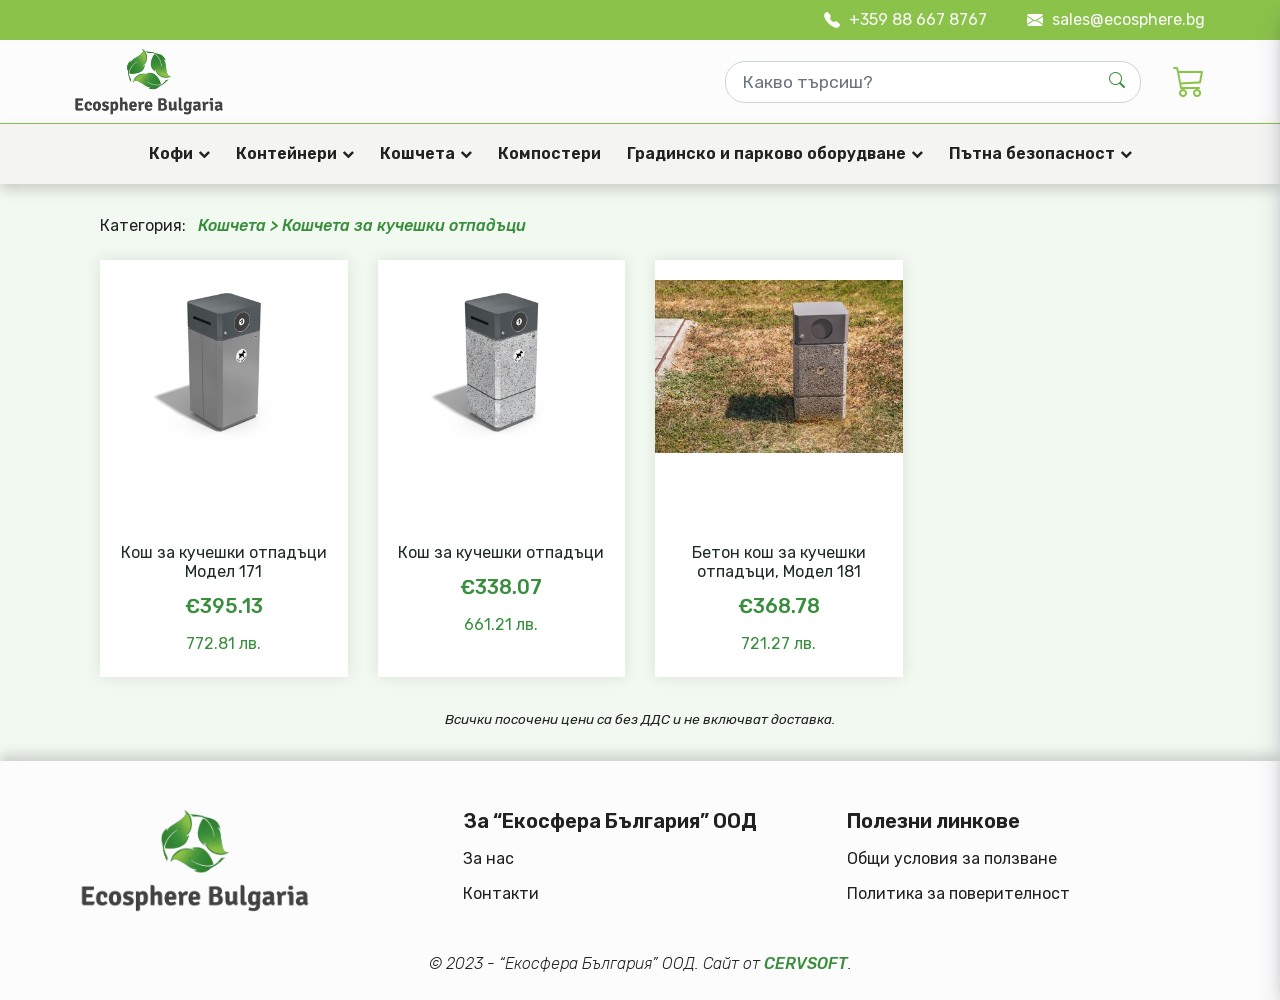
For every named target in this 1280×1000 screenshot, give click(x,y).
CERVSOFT (806, 963)
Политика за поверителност (958, 893)
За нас (488, 858)
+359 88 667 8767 (905, 20)
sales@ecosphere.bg (1116, 20)
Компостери (549, 153)
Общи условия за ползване (952, 858)
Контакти (501, 893)
